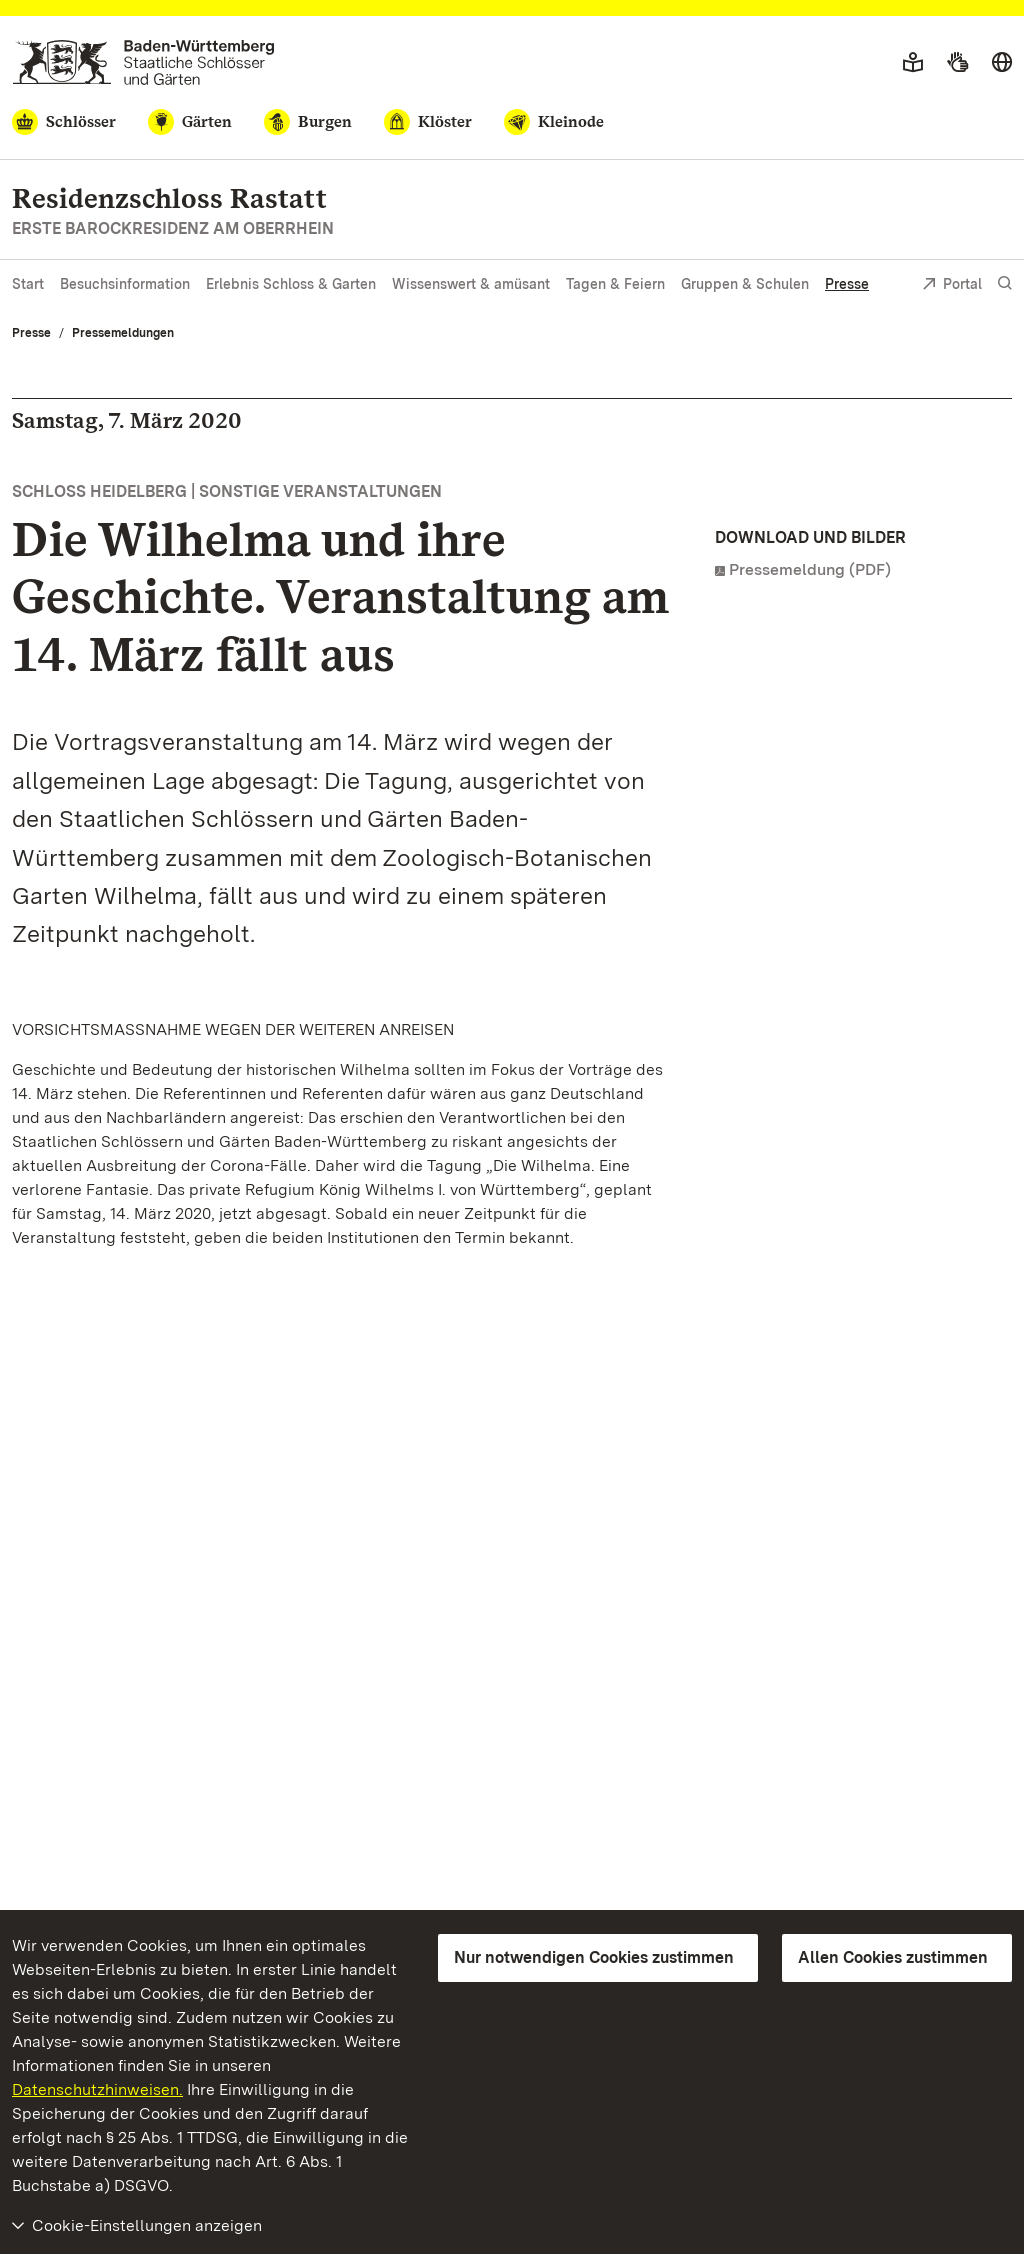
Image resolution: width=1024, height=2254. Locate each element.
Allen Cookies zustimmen (893, 1957)
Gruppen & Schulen (745, 284)
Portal (952, 285)
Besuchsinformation (125, 284)
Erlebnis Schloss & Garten (291, 284)
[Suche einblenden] (1005, 283)
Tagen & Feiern (615, 284)
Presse (847, 284)
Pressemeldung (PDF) (810, 569)
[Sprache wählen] (1002, 63)
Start (28, 284)
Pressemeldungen (123, 333)
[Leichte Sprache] (913, 63)
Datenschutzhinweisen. (97, 2089)
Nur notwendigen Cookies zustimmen (594, 1957)
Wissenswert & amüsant (471, 284)
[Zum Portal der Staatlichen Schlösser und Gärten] (143, 62)
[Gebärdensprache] (957, 63)
